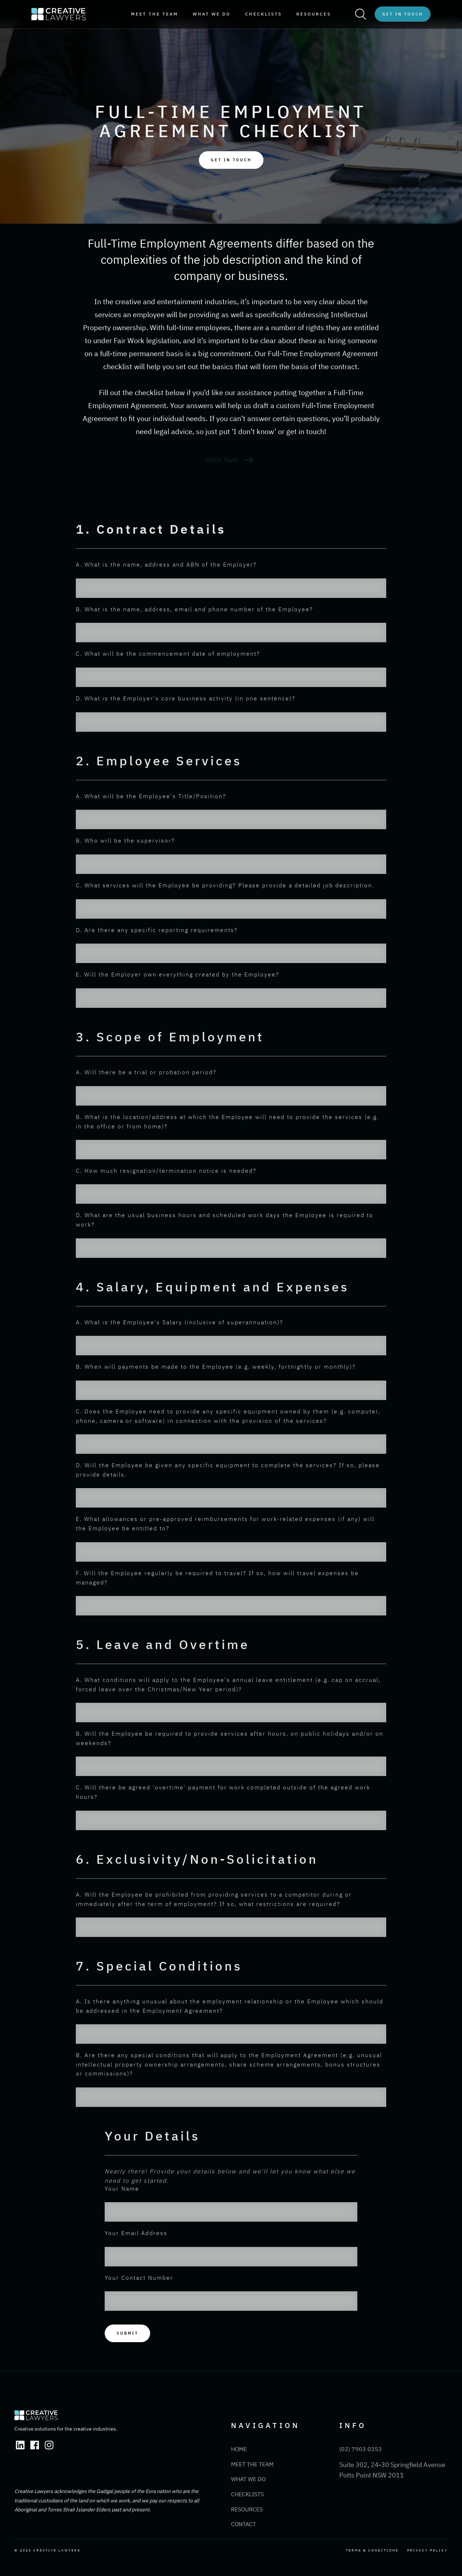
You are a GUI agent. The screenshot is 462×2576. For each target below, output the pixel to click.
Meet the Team (252, 2464)
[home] (58, 14)
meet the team (154, 14)
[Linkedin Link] (20, 2445)
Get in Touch (402, 14)
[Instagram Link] (49, 2445)
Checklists (263, 14)
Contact (243, 2524)
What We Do (248, 2479)
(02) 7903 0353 (360, 2449)
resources (313, 14)
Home (239, 2449)
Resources (247, 2509)
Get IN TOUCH (231, 159)
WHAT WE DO (212, 14)
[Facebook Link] (34, 2445)
